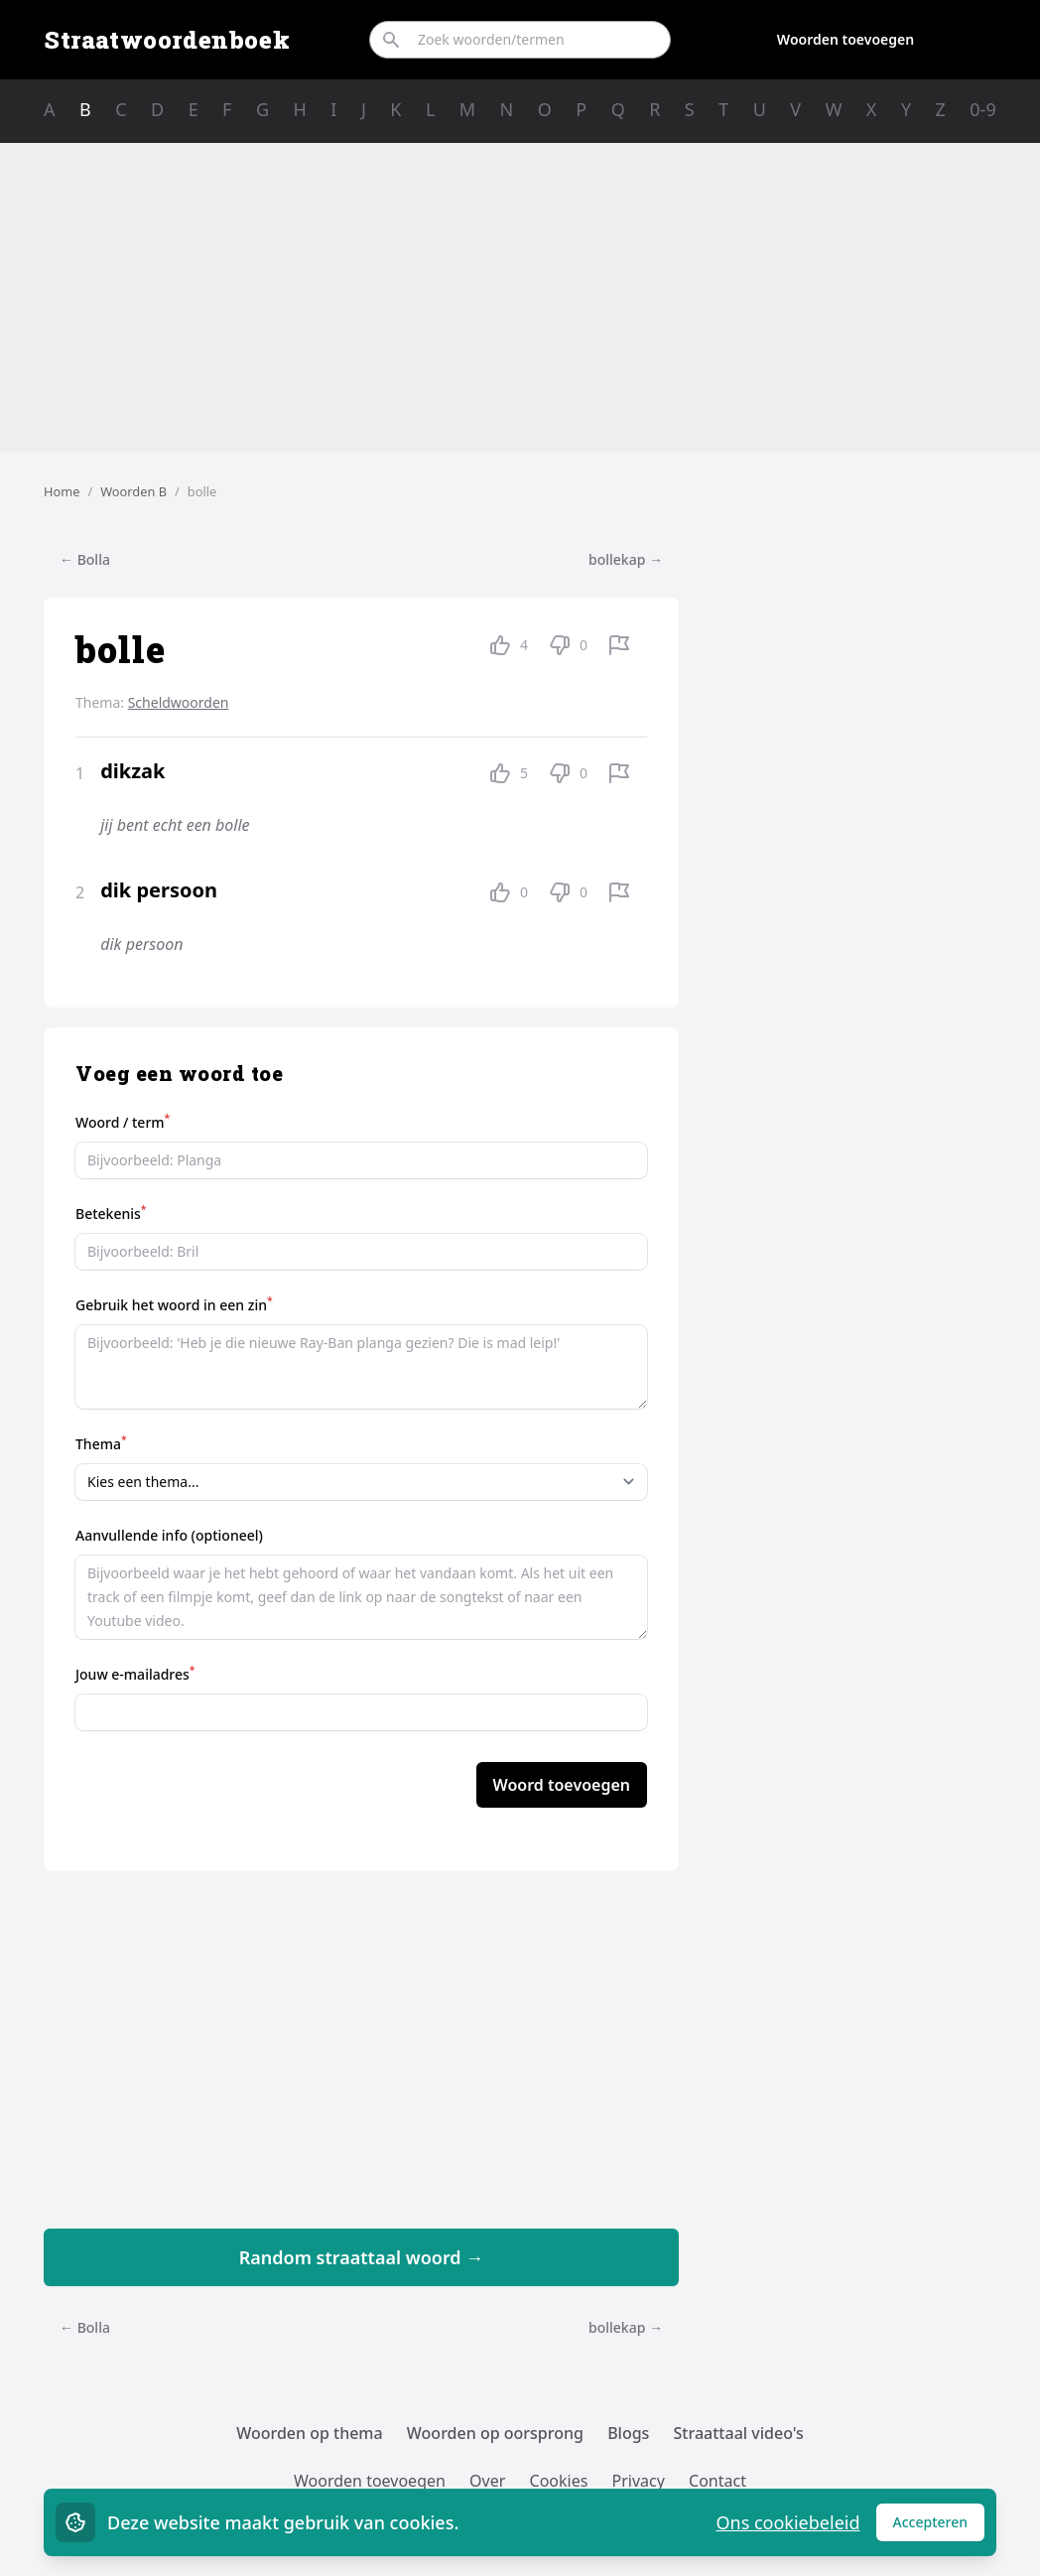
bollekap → (625, 559)
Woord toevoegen (561, 1785)
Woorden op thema (309, 2433)
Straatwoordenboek (167, 40)
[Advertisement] (520, 298)
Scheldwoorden (178, 702)
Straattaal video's (739, 2433)
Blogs (628, 2433)
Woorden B (133, 491)
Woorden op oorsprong (495, 2433)
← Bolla (85, 559)
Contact (717, 2481)
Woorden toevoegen (845, 39)
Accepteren (939, 2526)
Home (61, 491)
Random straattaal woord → (361, 2257)
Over (487, 2481)
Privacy (638, 2481)
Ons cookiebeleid (787, 2522)
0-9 (982, 109)
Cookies (559, 2481)
